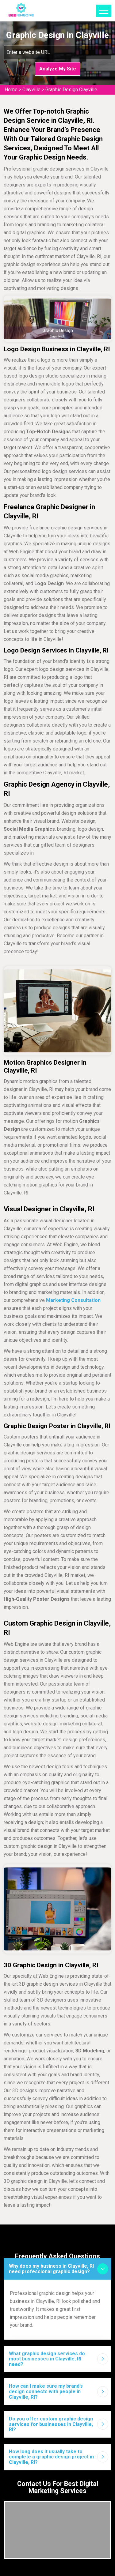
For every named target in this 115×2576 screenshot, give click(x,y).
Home (11, 89)
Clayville (31, 89)
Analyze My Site (57, 69)
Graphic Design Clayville (71, 89)
